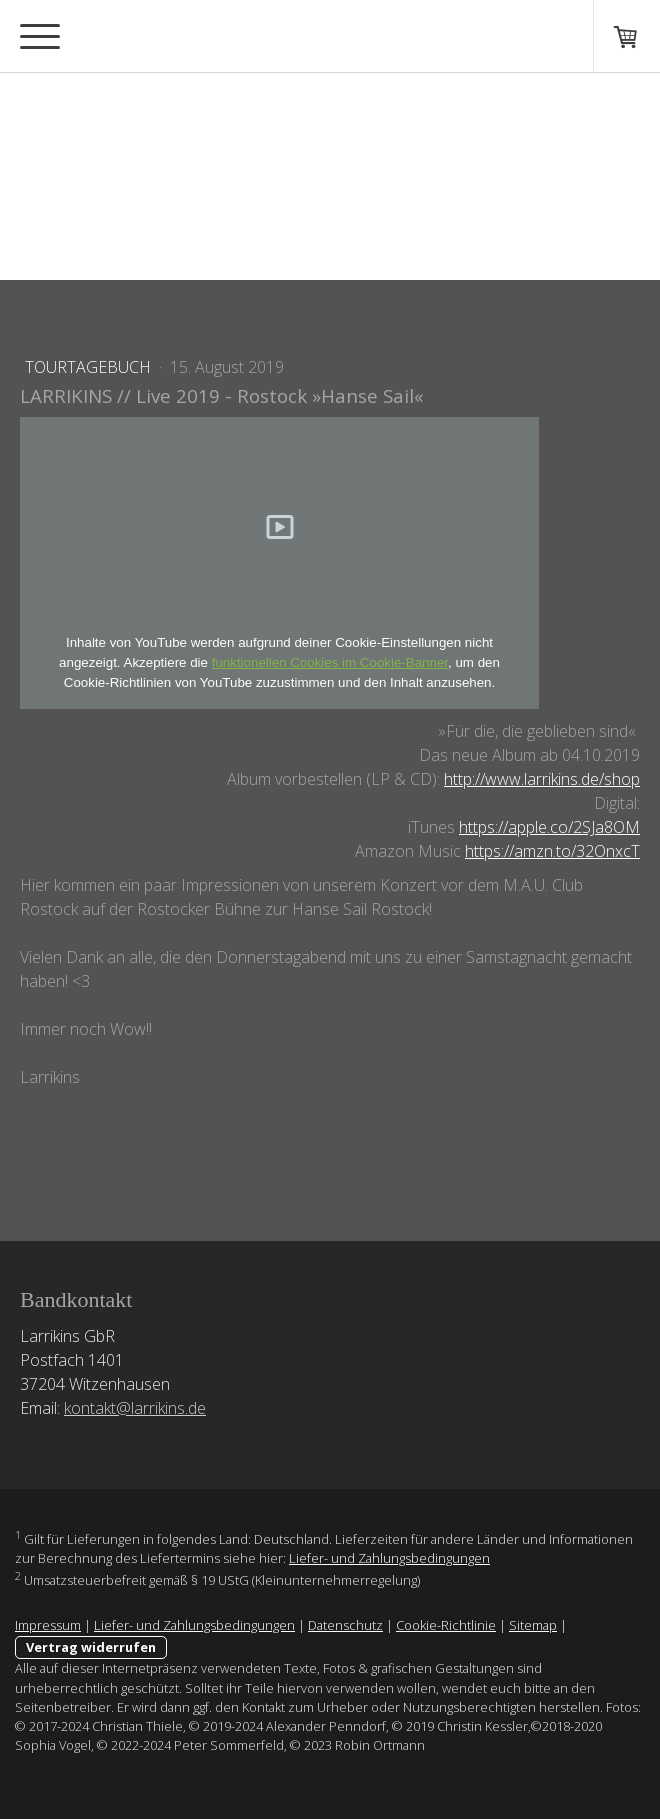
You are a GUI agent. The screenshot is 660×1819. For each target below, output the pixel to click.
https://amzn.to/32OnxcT (552, 851)
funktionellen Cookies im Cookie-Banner (330, 662)
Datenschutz (345, 1625)
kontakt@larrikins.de (135, 1408)
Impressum (48, 1625)
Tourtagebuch (90, 367)
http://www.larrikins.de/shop (542, 779)
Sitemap (533, 1625)
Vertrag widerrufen (91, 1647)
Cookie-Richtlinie (446, 1625)
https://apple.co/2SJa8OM (549, 827)
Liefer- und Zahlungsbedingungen (389, 1558)
